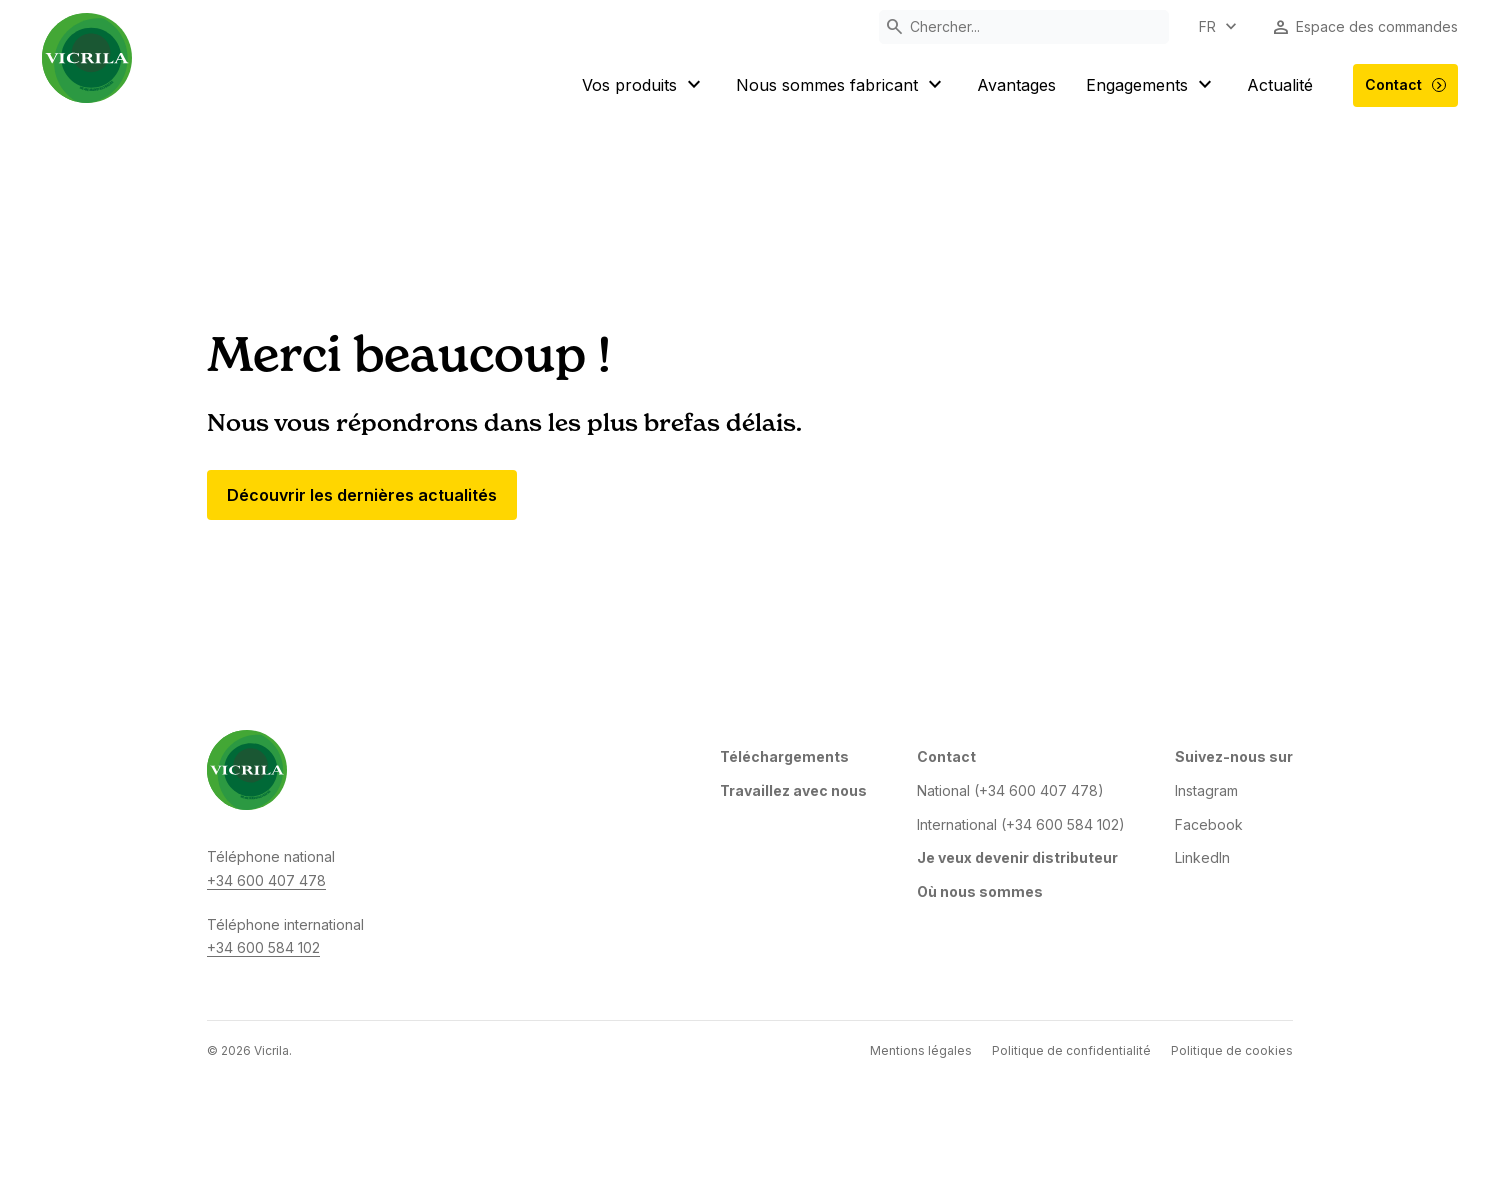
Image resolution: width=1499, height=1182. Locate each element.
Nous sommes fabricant (841, 85)
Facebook (1209, 824)
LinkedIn (1202, 857)
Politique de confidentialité (1071, 1050)
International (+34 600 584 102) (1021, 824)
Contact (1406, 85)
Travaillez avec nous (793, 790)
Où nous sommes (980, 891)
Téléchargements (784, 756)
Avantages (1016, 85)
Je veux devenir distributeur (1017, 857)
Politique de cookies (1232, 1050)
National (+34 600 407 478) (1010, 790)
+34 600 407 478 (266, 880)
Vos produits (644, 85)
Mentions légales (921, 1050)
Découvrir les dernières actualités (362, 495)
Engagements (1151, 85)
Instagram (1206, 790)
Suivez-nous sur (1234, 756)
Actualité (1280, 85)
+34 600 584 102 (263, 947)
